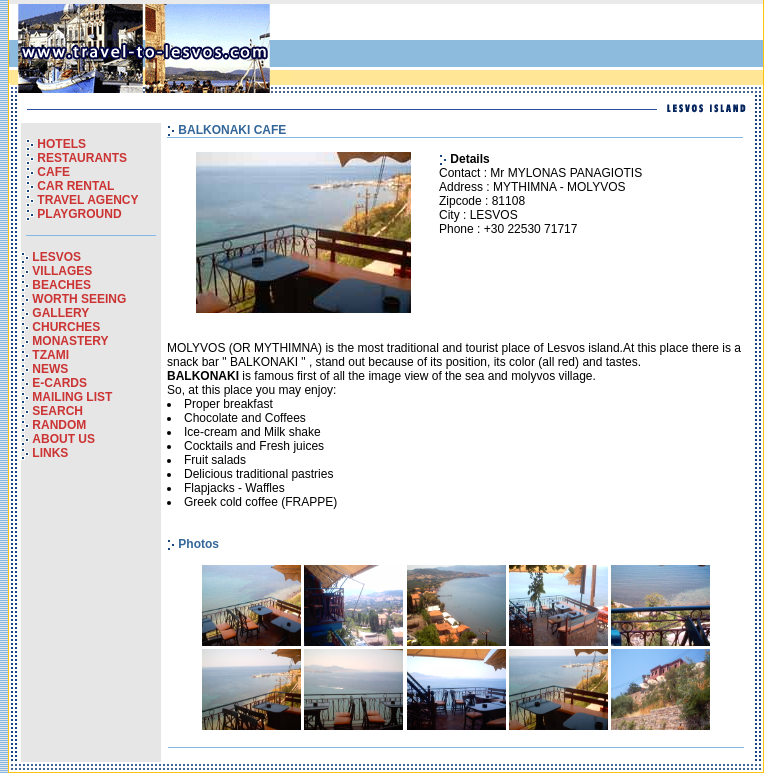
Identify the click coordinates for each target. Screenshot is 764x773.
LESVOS (56, 257)
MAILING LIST (72, 397)
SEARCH (57, 411)
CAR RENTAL (75, 186)
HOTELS (61, 144)
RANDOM (59, 425)
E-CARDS (59, 383)
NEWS (50, 369)
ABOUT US (63, 439)
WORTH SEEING (79, 299)
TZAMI (50, 355)
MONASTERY (70, 341)
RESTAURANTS (82, 158)
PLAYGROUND (79, 214)
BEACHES (61, 285)
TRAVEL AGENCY (87, 200)
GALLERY (60, 313)
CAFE (53, 172)
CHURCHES (66, 327)
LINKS (50, 453)
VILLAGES (62, 271)
